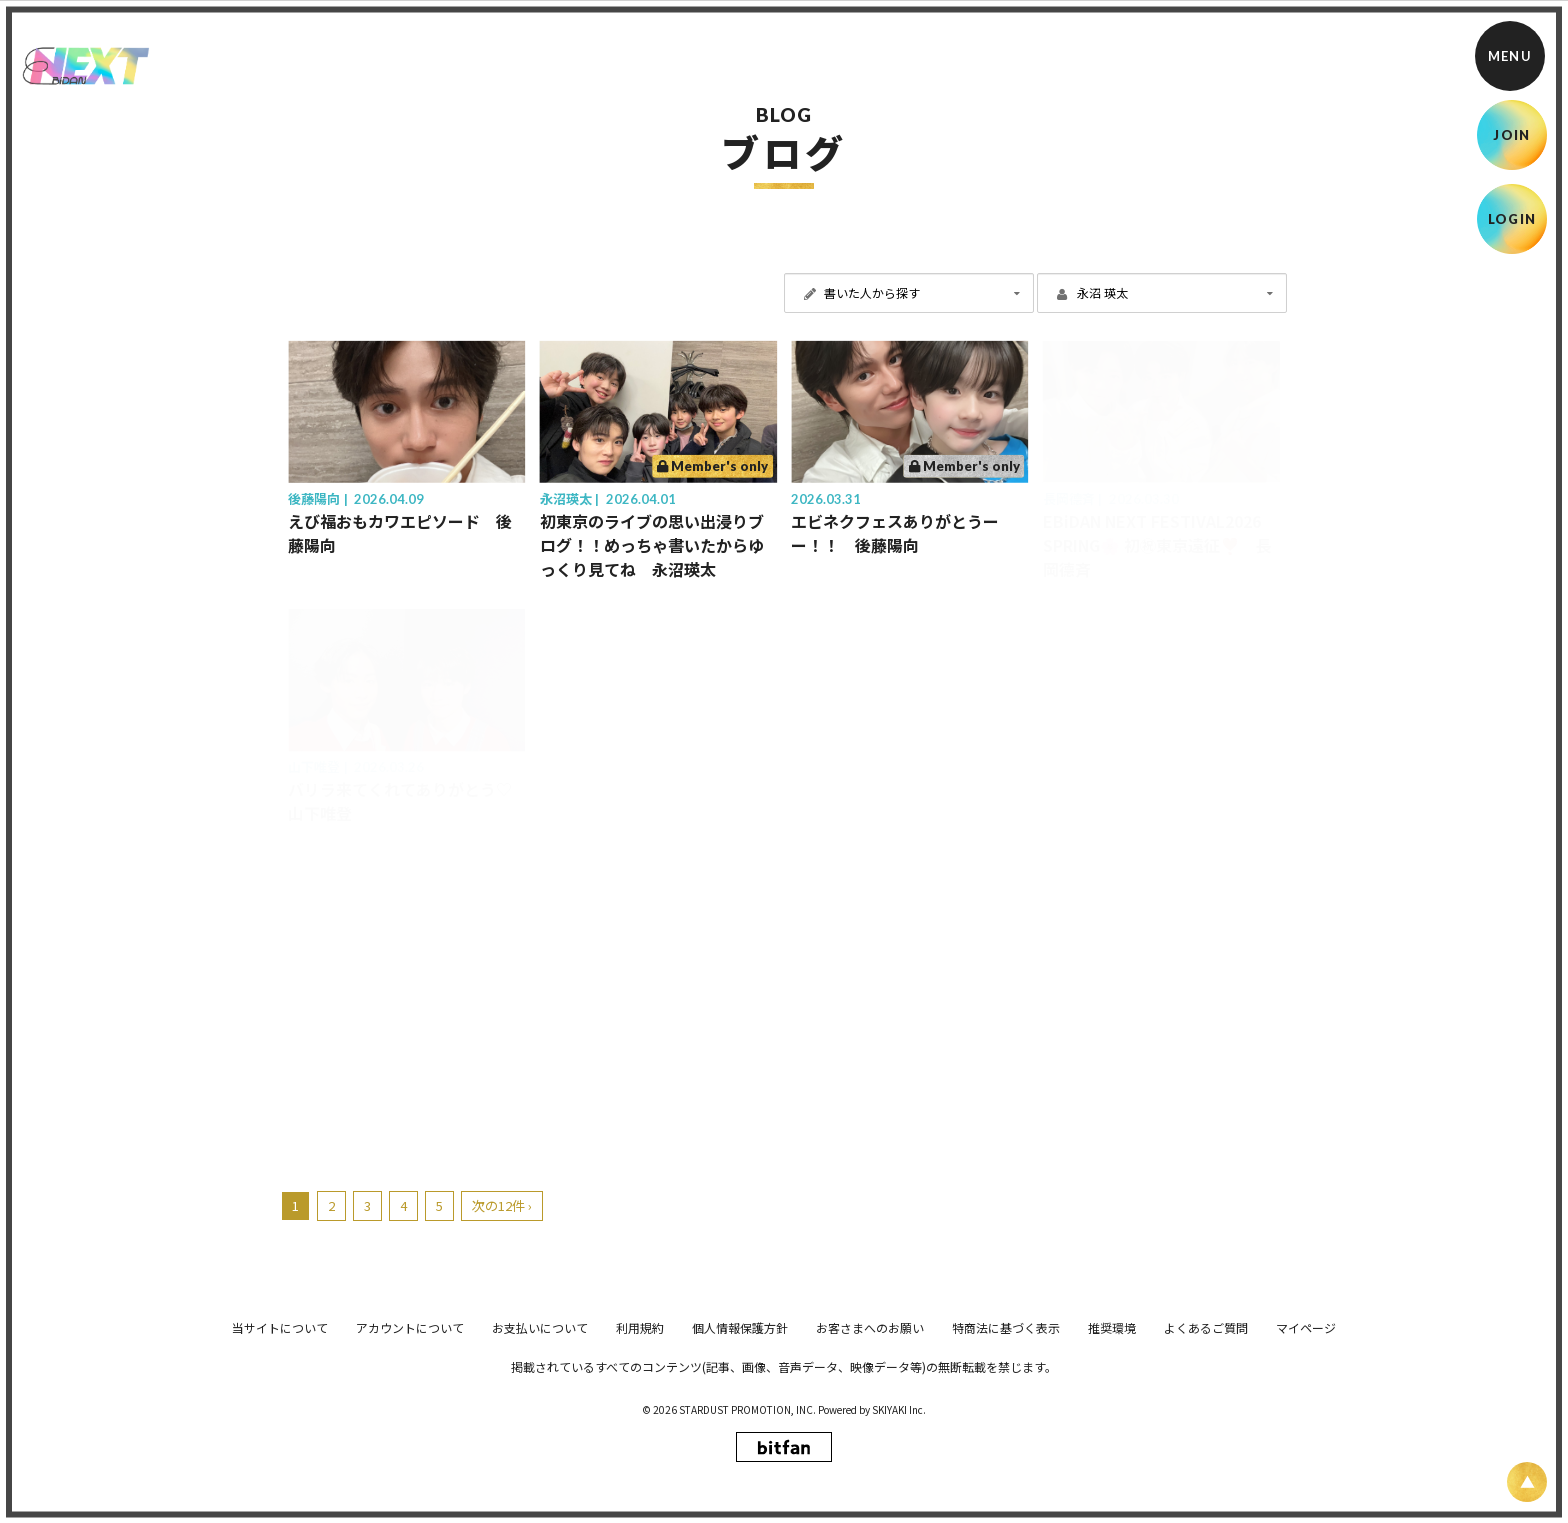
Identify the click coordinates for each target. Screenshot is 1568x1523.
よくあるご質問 (1206, 1469)
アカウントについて (410, 1469)
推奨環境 (1112, 1469)
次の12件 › (502, 1205)
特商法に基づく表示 (1006, 1469)
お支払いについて (540, 1469)
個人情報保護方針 (740, 1469)
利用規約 (640, 1469)
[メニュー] (1510, 56)
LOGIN (1512, 219)
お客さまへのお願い (870, 1469)
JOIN (1511, 135)
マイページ (1306, 1469)
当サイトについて (280, 1469)
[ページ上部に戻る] (1527, 1482)
